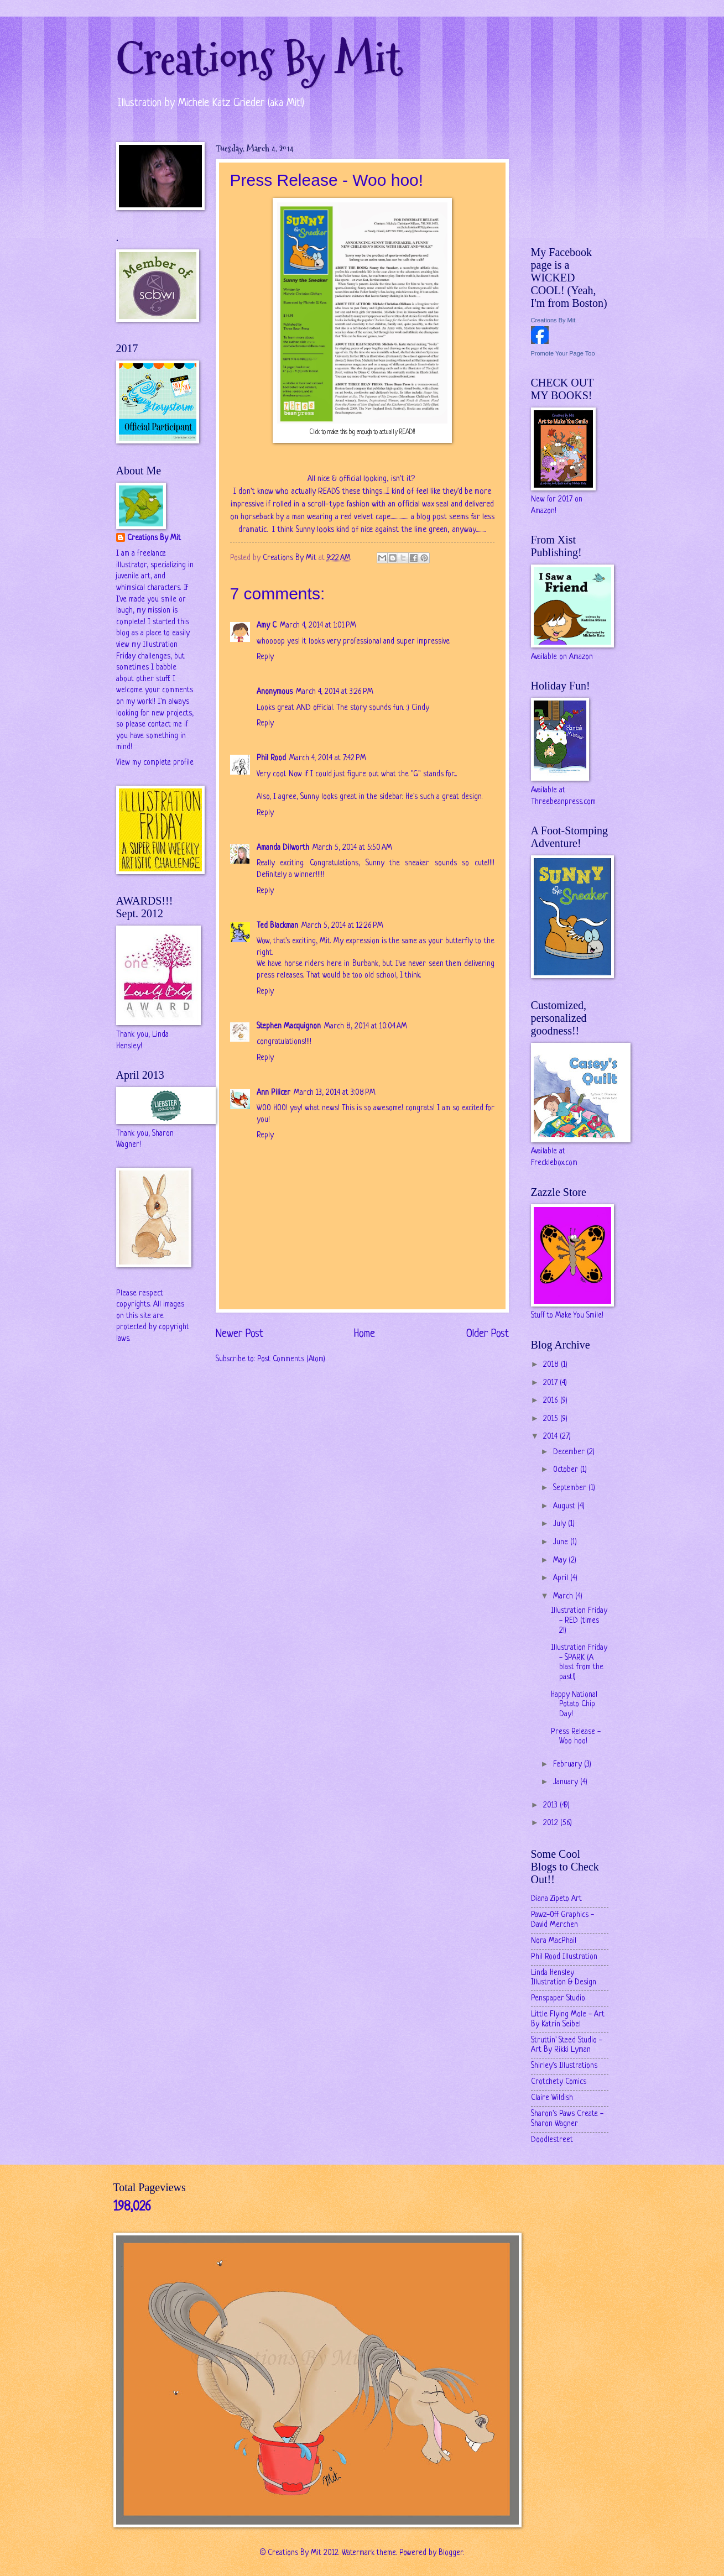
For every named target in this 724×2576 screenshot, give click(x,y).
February (568, 1764)
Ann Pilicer (273, 1093)
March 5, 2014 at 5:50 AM (352, 848)
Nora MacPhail (553, 1941)
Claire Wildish (552, 2098)
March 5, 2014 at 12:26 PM (342, 926)
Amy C (267, 625)
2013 (551, 1805)
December (570, 1452)
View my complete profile (155, 763)
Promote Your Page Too (563, 353)
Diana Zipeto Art (556, 1899)
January (566, 1782)
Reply (265, 657)
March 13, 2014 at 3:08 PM (335, 1093)
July (560, 1524)
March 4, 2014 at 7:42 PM (327, 758)
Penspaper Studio (558, 1998)
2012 (551, 1823)
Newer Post (239, 1334)
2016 (551, 1401)
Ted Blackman (277, 926)
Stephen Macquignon (289, 1026)
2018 (552, 1365)
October (566, 1470)
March (564, 1596)
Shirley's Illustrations (564, 2066)
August (565, 1506)
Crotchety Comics (558, 2082)
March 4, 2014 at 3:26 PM (334, 692)
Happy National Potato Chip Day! (574, 1704)
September (570, 1488)
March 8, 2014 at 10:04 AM (365, 1026)
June (561, 1542)
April (561, 1578)
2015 (551, 1419)
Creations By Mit (259, 59)
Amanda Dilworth (283, 848)
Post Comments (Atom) (291, 1359)
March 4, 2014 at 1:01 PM (318, 625)
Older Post (487, 1334)
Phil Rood (271, 758)
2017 (551, 1383)
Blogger (451, 2553)
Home (364, 1334)
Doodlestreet (552, 2140)
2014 (551, 1437)
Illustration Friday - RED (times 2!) (579, 1620)
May (561, 1560)
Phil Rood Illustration (564, 1957)
